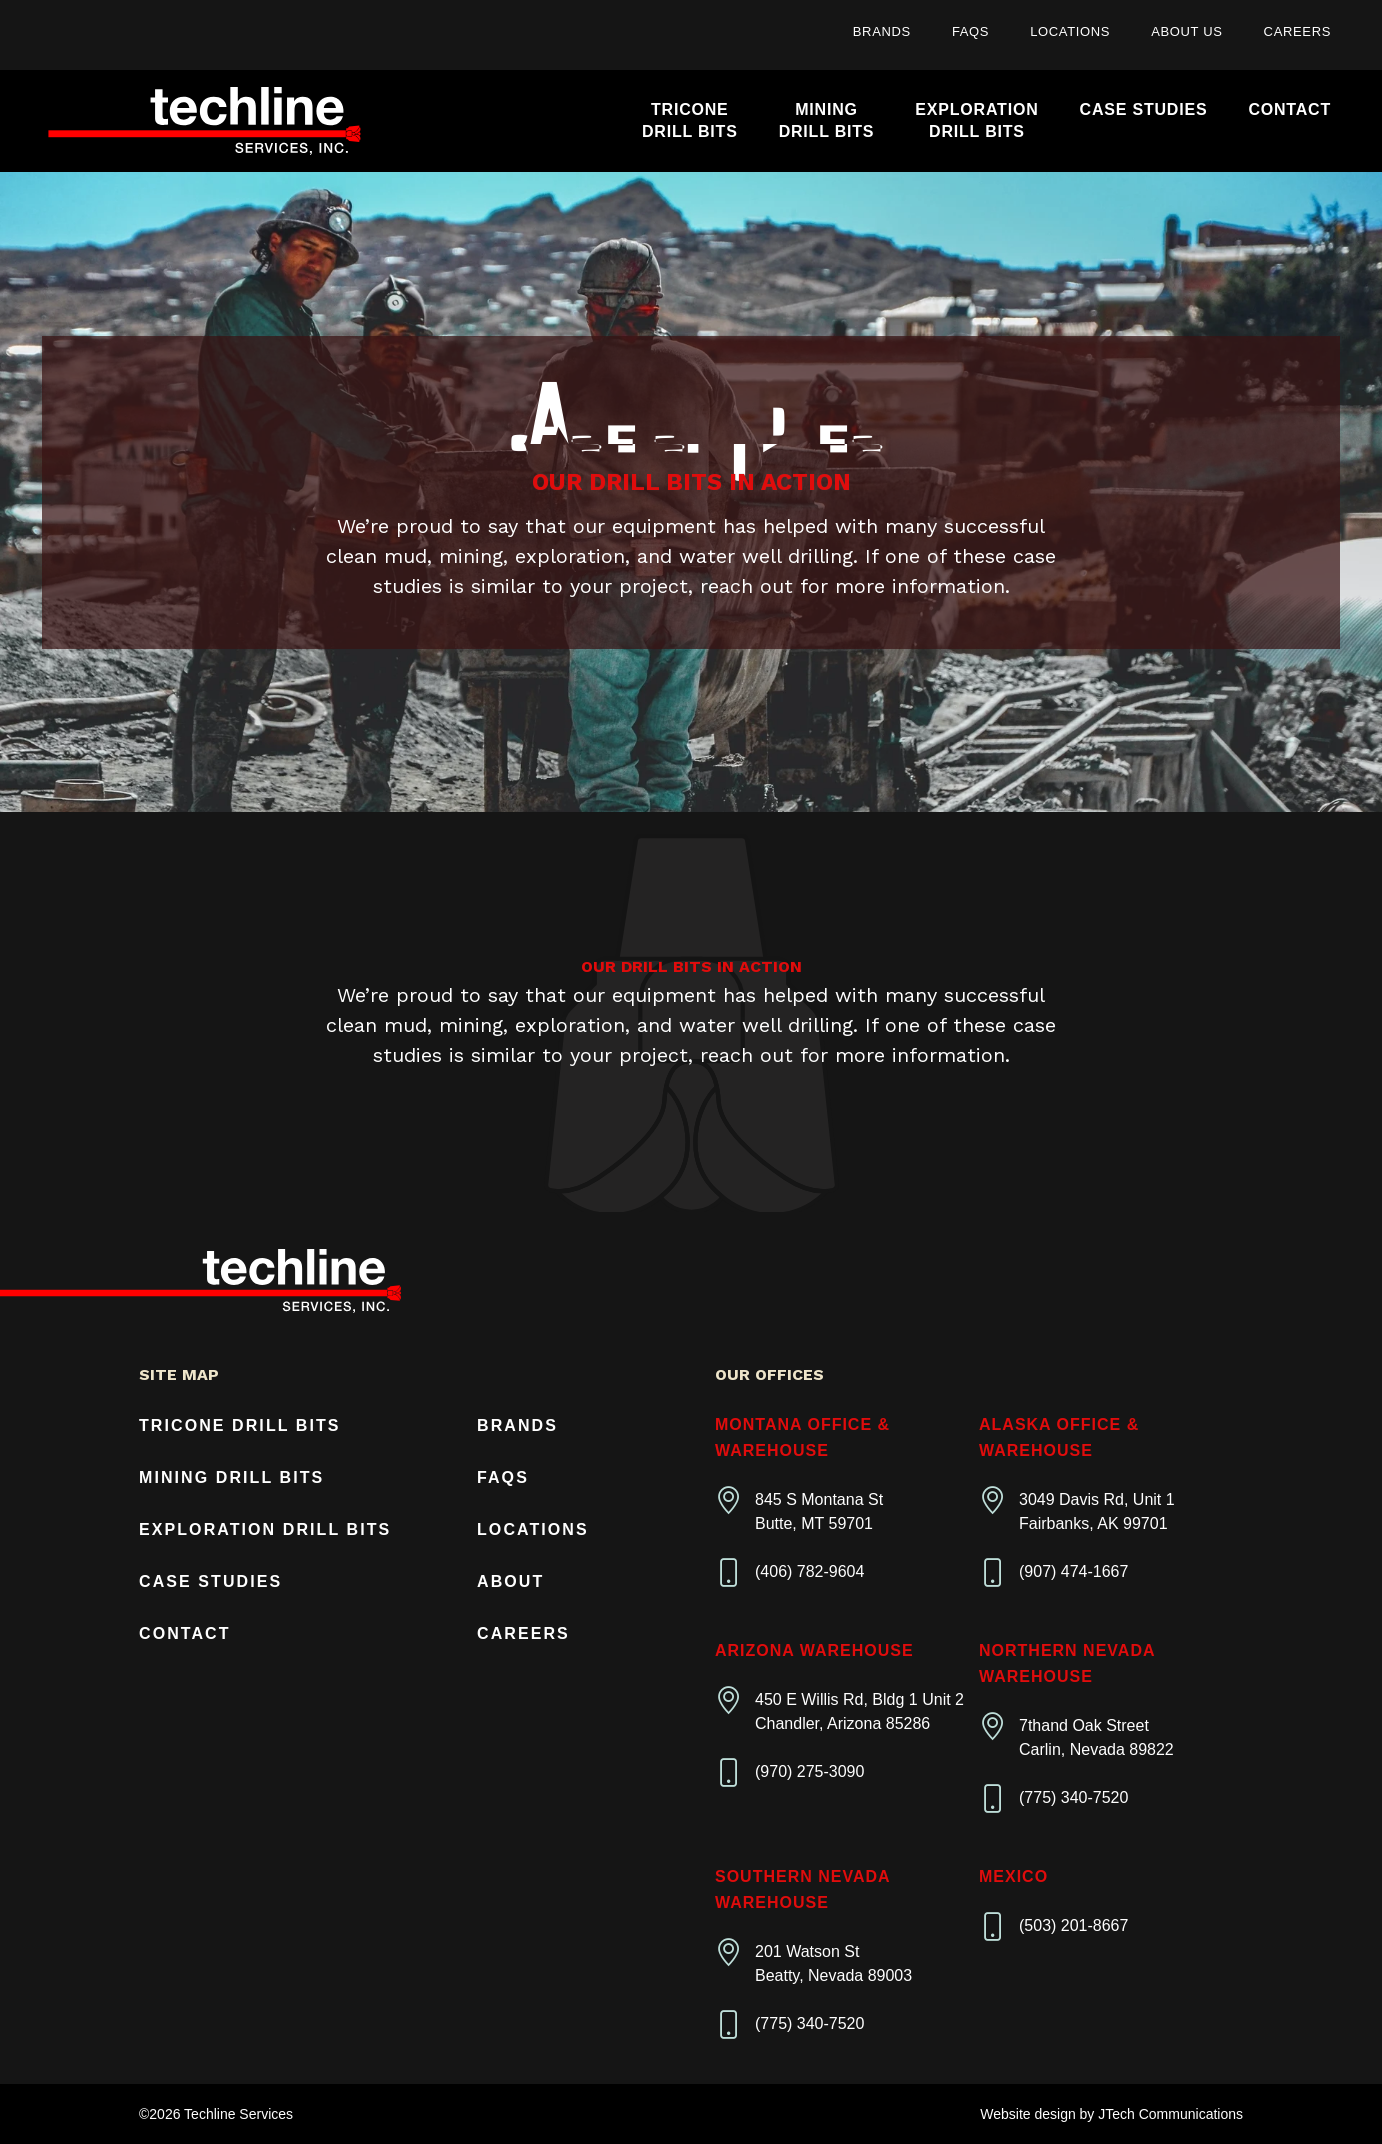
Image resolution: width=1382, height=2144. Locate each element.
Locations (1070, 31)
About (510, 1581)
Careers (1297, 31)
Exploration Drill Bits (265, 1529)
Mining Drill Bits (231, 1477)
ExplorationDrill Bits (976, 120)
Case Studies (1144, 109)
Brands (882, 31)
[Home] (204, 121)
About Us (1186, 31)
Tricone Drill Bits (240, 1425)
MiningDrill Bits (827, 120)
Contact (1289, 109)
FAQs (970, 31)
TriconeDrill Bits (690, 120)
